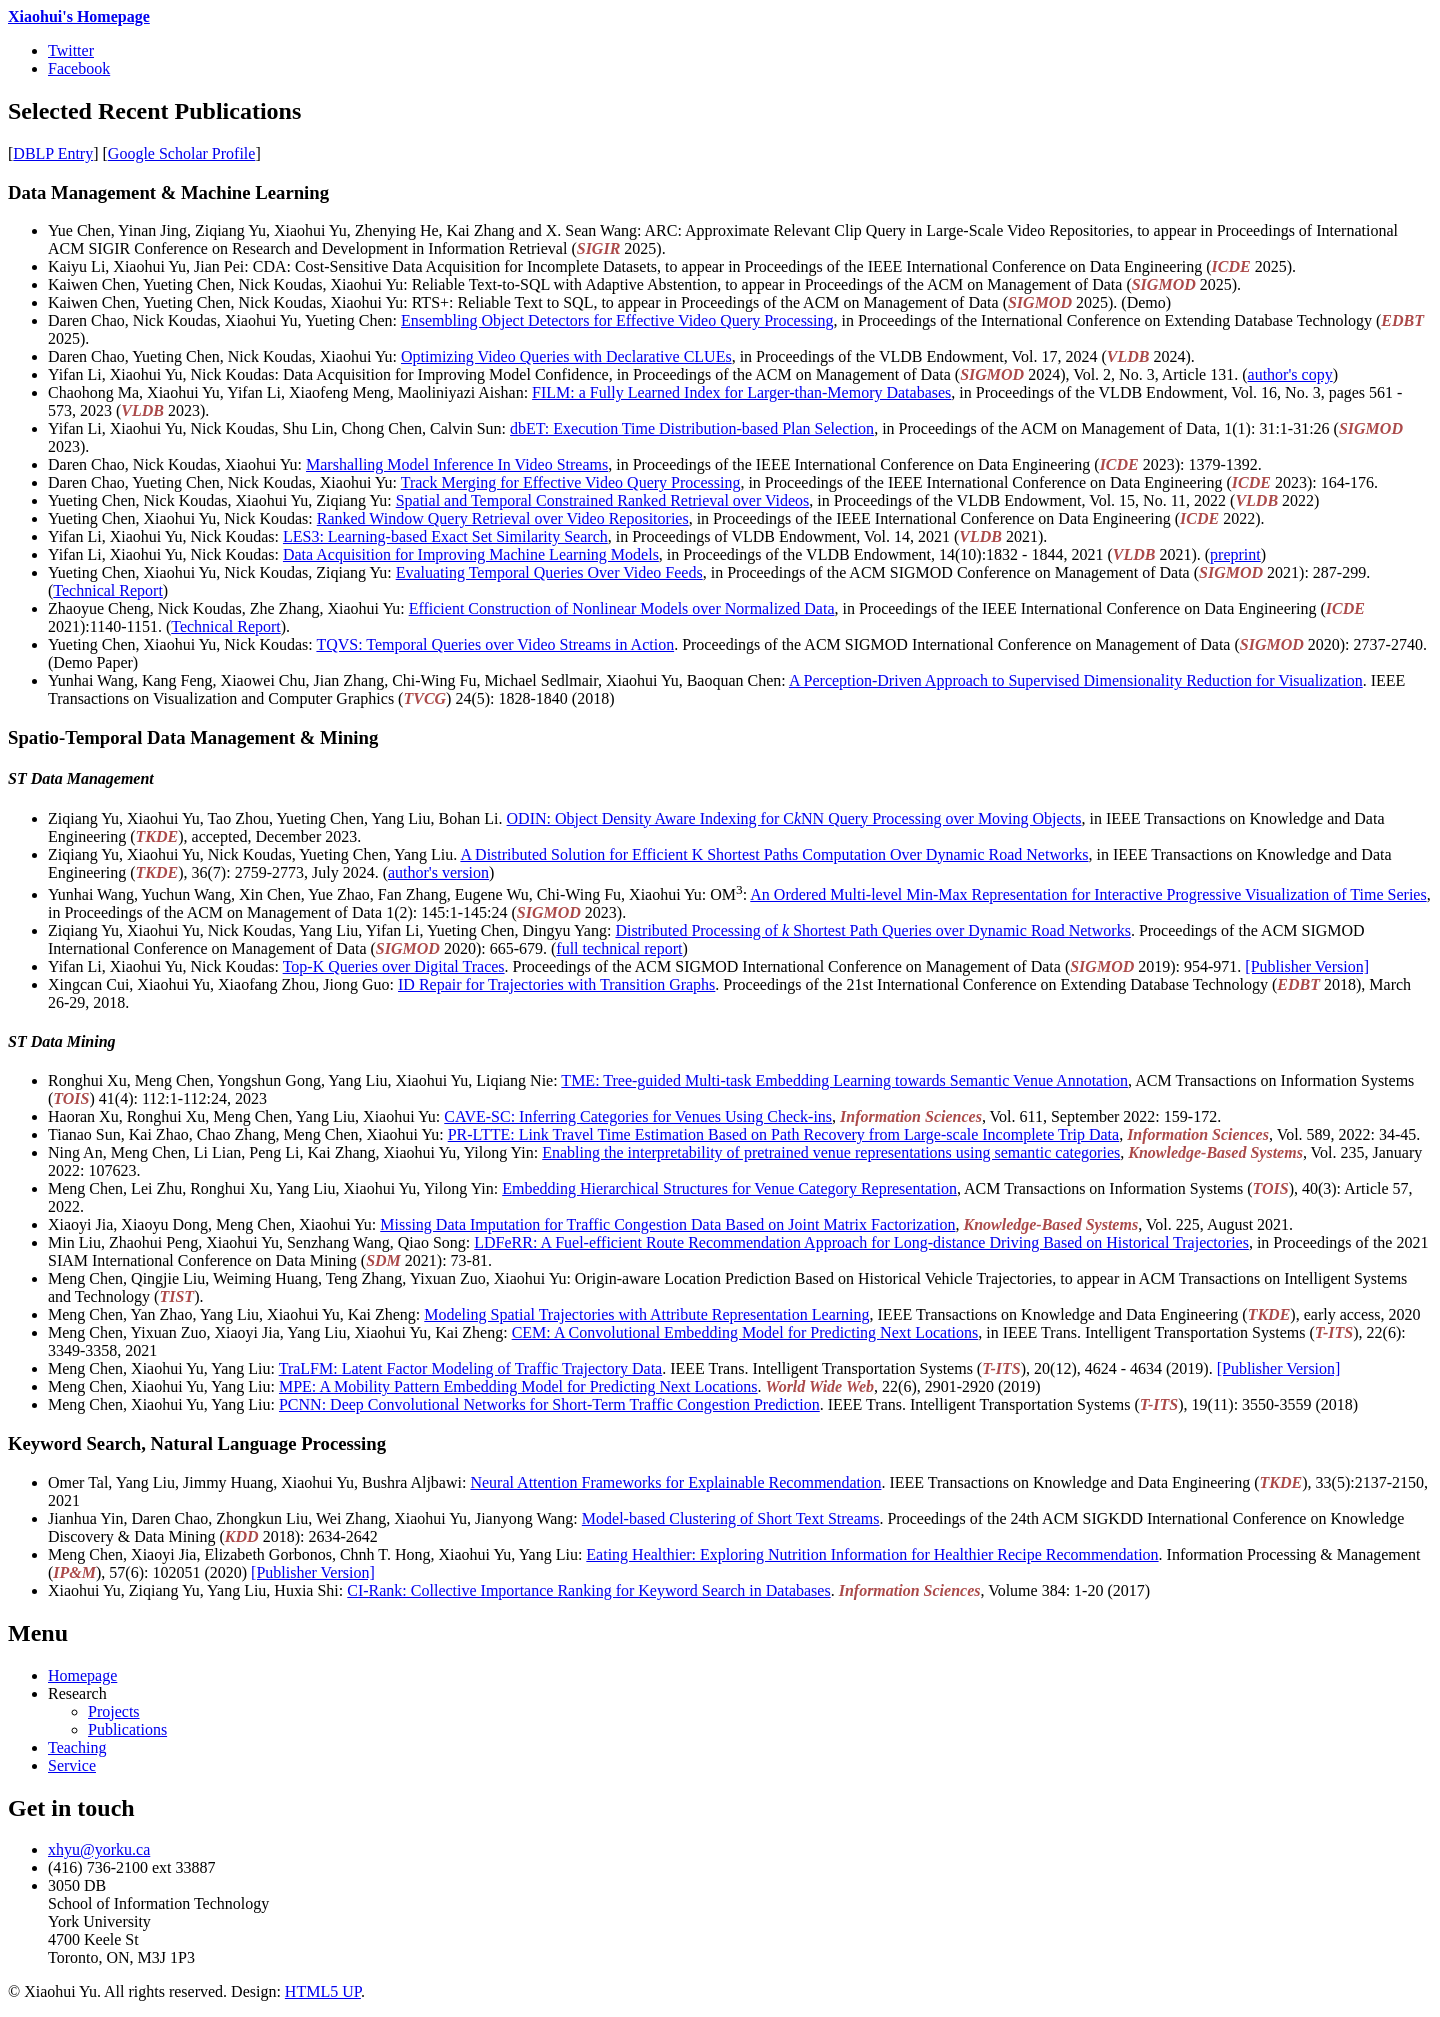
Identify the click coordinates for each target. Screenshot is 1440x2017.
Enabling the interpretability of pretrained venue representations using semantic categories (831, 1152)
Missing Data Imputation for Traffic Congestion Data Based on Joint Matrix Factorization (667, 1224)
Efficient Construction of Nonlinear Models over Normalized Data (622, 608)
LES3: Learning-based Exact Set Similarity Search (445, 536)
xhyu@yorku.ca (99, 1849)
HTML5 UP (323, 1991)
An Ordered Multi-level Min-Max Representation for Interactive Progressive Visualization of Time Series (1088, 894)
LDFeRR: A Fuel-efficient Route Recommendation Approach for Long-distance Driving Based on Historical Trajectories (861, 1242)
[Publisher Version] (1307, 966)
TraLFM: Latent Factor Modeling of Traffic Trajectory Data (471, 1368)
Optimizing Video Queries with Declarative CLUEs (566, 356)
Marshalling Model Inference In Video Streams (457, 464)
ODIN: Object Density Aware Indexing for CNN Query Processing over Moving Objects (794, 818)
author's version (438, 872)
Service (72, 1765)
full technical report (619, 948)
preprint (1235, 554)
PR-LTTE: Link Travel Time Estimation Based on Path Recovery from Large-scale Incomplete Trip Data (783, 1134)
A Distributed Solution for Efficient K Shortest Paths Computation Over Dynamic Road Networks (774, 854)
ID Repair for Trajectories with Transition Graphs (556, 984)
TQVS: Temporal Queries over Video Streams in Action (495, 644)
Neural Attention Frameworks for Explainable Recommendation (675, 1482)
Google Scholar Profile (182, 153)
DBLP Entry (53, 153)
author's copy (1290, 374)
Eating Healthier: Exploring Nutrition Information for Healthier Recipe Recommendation (872, 1554)
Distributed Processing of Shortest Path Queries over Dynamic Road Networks (872, 930)
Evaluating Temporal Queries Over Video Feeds (549, 572)
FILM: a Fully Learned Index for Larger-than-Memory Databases (741, 392)
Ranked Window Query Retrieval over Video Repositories (503, 518)
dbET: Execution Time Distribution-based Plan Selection (692, 428)
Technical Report (108, 590)
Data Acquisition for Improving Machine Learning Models (471, 554)
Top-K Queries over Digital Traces (394, 966)
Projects (114, 1711)
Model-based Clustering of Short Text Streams (731, 1518)
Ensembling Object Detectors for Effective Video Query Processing (617, 320)
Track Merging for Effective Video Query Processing (571, 482)
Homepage (82, 1675)
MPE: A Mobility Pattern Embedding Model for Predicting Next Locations (518, 1386)
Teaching (77, 1747)
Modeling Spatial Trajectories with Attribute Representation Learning (646, 1314)
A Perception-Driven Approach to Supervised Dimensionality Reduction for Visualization (1076, 680)
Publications (127, 1729)
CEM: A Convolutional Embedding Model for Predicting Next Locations (745, 1332)
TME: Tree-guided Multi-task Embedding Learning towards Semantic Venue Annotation (844, 1080)
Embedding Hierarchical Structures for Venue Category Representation (729, 1188)
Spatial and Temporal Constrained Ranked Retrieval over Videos (603, 500)
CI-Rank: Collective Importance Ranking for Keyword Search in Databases (588, 1590)
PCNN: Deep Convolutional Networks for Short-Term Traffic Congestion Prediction (549, 1404)
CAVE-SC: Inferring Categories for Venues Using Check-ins (638, 1116)
